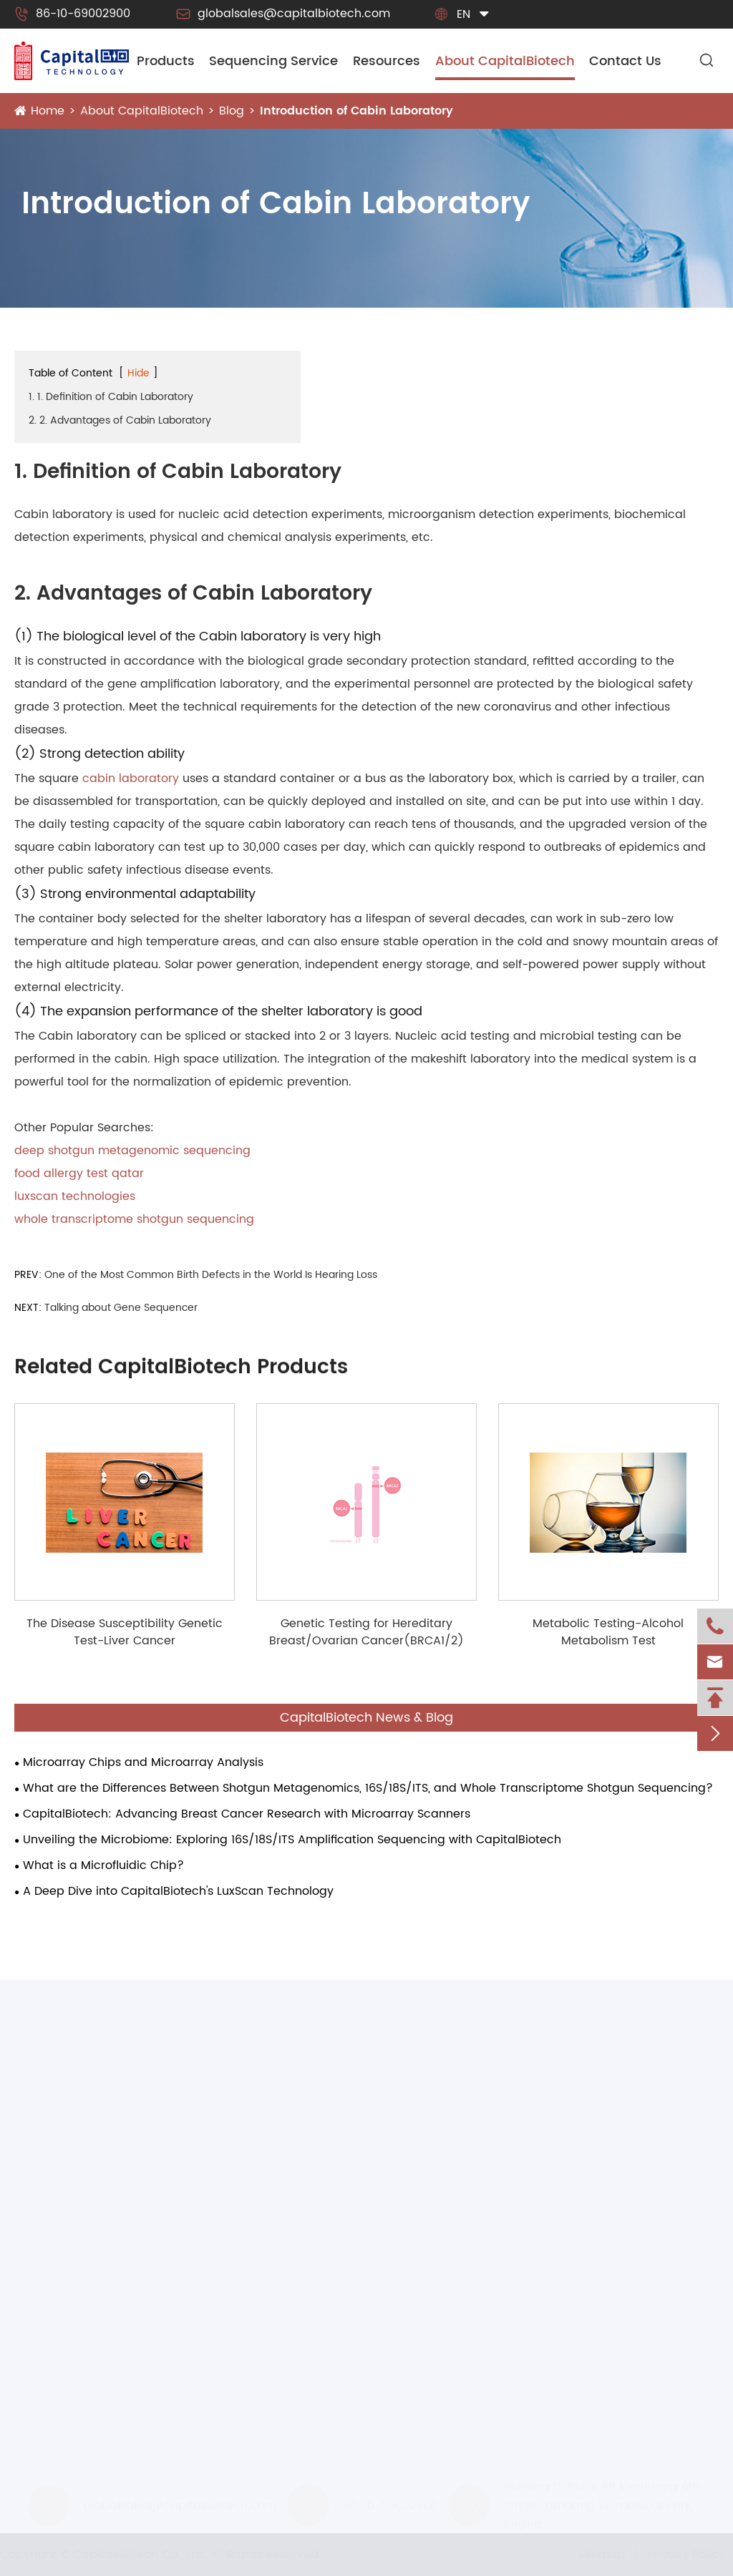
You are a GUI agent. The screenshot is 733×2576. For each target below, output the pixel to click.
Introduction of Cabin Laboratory (356, 111)
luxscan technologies (74, 1196)
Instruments (50, 2119)
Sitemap (595, 2554)
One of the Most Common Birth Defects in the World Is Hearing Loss (210, 1275)
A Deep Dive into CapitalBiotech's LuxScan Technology (178, 1891)
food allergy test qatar (79, 1173)
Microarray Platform (71, 2211)
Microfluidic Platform (73, 2189)
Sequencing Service (273, 61)
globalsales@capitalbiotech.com (283, 13)
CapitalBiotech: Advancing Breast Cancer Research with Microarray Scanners (246, 1814)
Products (166, 61)
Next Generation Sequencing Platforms (125, 2234)
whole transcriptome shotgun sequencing (134, 1219)
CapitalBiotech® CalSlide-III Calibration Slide (143, 2364)
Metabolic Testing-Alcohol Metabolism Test (608, 1632)
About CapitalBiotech (505, 61)
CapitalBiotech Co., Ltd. (146, 2554)
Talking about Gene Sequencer (121, 1307)
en (463, 14)
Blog (231, 111)
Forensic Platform (63, 2303)
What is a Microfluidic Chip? (103, 1865)
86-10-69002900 (72, 13)
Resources (386, 61)
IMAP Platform (53, 2257)
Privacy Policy (680, 2554)
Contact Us (625, 61)
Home (47, 111)
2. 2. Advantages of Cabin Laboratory (120, 420)
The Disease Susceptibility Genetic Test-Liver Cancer (124, 1632)
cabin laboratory (130, 778)
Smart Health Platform (77, 2280)
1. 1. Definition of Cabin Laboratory (111, 397)
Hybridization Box (63, 2387)
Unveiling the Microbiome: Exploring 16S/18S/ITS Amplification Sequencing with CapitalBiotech (292, 1839)
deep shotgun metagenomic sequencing (132, 1150)
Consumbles (51, 2337)
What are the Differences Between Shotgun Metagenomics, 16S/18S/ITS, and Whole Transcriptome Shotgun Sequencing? (368, 1788)
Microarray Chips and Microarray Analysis (143, 1762)
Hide (138, 373)
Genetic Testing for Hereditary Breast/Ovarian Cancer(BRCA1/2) (366, 1632)
